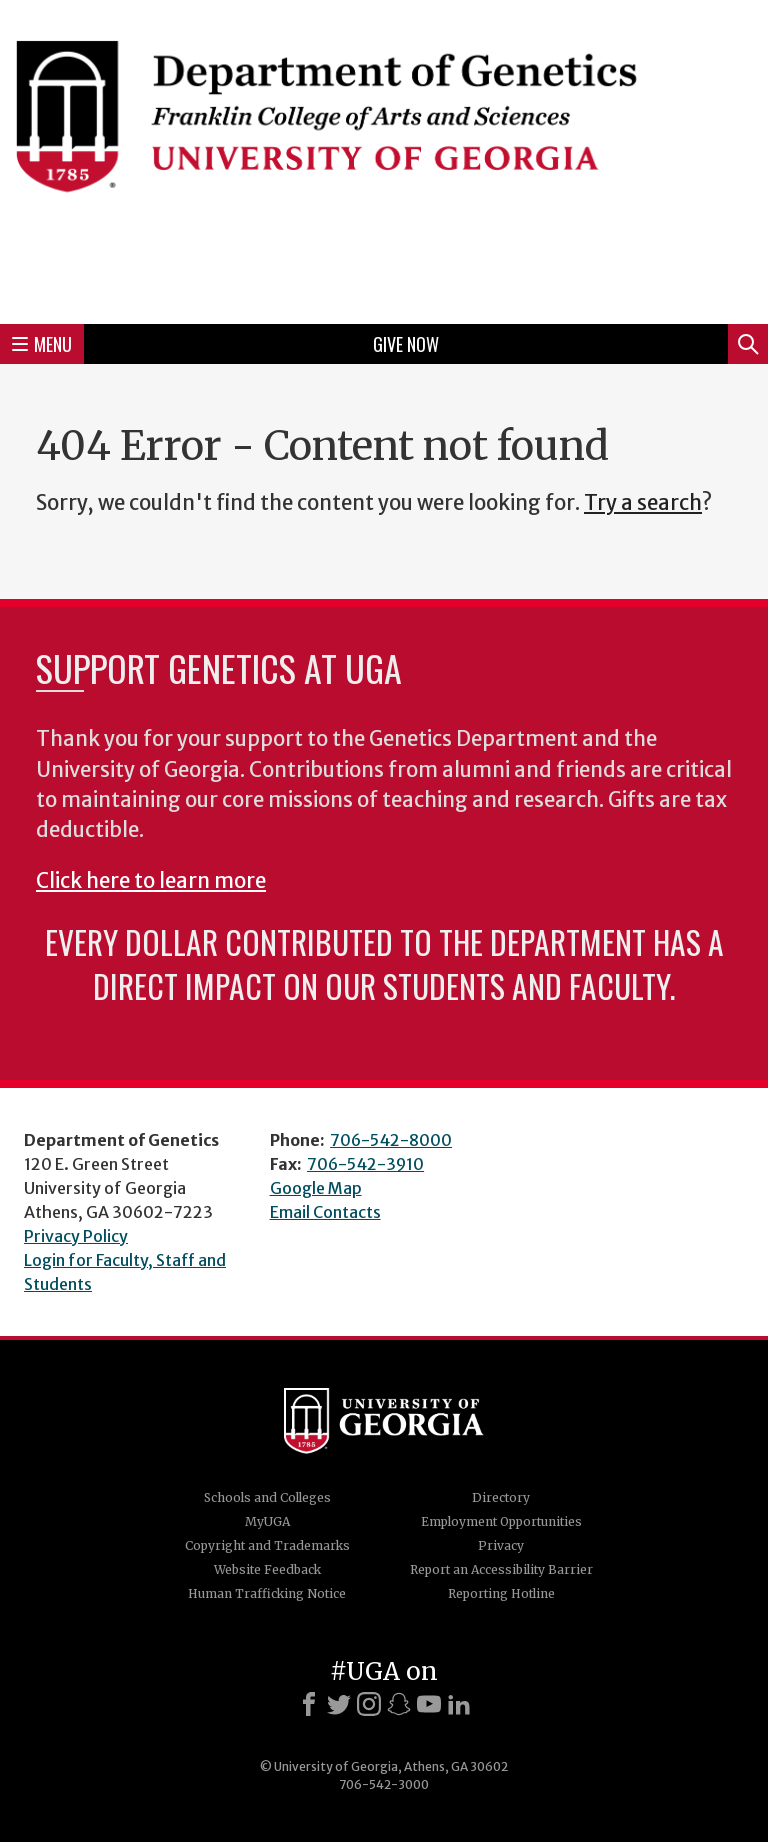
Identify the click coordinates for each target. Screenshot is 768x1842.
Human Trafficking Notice (267, 1593)
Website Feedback (267, 1569)
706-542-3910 (365, 1164)
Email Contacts (325, 1212)
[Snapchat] (399, 1704)
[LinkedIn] (459, 1704)
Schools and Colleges (267, 1497)
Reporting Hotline (501, 1593)
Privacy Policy (76, 1236)
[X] (339, 1704)
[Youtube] (429, 1704)
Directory (501, 1497)
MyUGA (267, 1521)
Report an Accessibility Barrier (501, 1569)
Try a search (643, 503)
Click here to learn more (151, 881)
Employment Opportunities (501, 1521)
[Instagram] (369, 1704)
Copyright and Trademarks (267, 1545)
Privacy (501, 1545)
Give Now (406, 344)
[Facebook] (309, 1704)
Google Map (316, 1188)
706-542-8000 (391, 1140)
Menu (42, 344)
